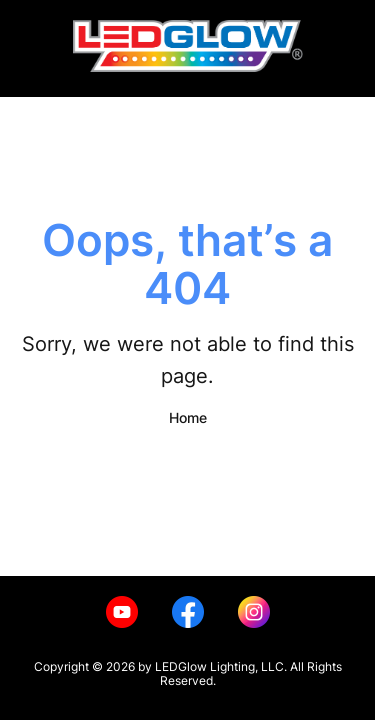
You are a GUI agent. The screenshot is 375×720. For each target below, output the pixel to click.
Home (188, 417)
